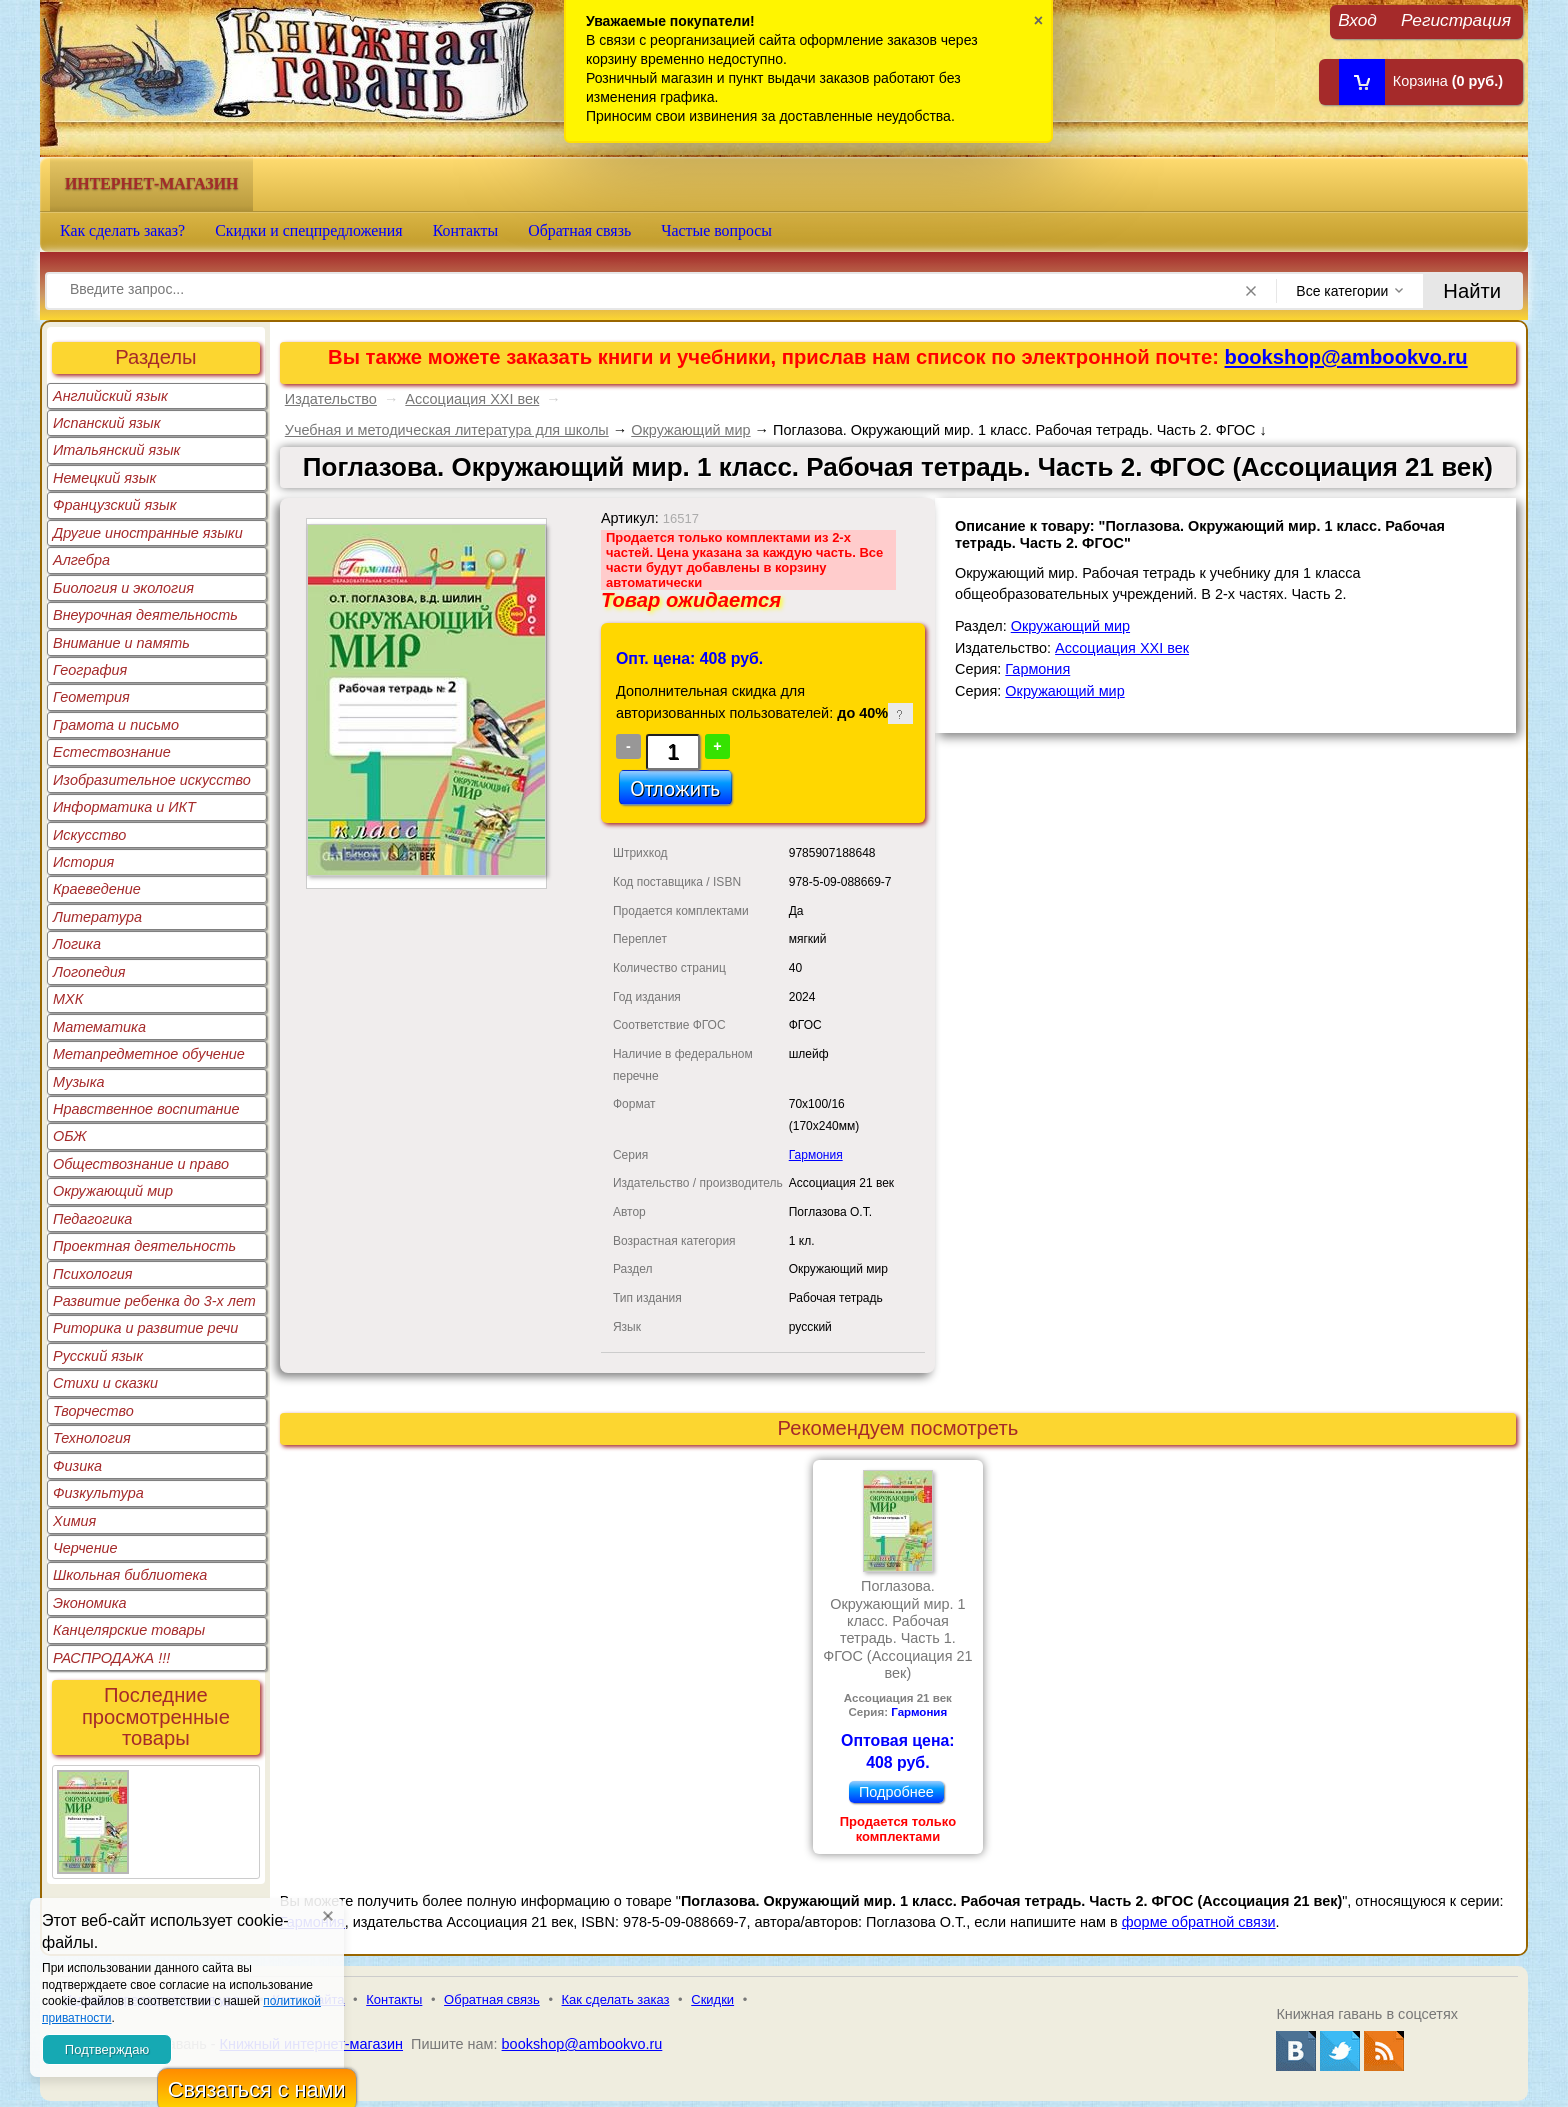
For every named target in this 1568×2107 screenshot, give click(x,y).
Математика (99, 1027)
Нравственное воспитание (146, 1109)
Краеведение (97, 889)
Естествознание (112, 752)
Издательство (331, 399)
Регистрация (1456, 19)
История (83, 862)
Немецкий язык (104, 478)
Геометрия (91, 697)
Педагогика (92, 1219)
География (90, 670)
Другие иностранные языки (148, 533)
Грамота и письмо (116, 725)
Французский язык (114, 505)
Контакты (466, 230)
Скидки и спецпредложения (309, 230)
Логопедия (89, 972)
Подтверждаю (107, 2049)
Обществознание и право (141, 1164)
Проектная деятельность (144, 1246)
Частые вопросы (716, 230)
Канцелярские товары (129, 1630)
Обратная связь (579, 230)
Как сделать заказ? (122, 230)
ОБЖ (70, 1136)
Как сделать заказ (616, 1999)
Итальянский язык (116, 450)
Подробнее (896, 1792)
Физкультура (98, 1493)
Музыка (79, 1082)
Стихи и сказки (105, 1383)
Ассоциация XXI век (472, 399)
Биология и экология (123, 588)
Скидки (712, 1999)
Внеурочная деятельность (145, 615)
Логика (77, 944)
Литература (97, 917)
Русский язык (98, 1356)
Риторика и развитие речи (145, 1328)
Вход (1357, 19)
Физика (77, 1466)
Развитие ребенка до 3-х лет (154, 1301)
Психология (93, 1274)
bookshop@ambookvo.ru (1346, 357)
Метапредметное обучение (149, 1054)
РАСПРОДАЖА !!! (111, 1658)
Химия (74, 1521)
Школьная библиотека (130, 1575)
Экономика (90, 1603)
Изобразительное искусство (152, 780)
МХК (68, 999)
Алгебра (81, 560)
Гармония (816, 1155)
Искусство (89, 835)
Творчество (93, 1411)
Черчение (85, 1548)
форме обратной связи (1199, 1922)
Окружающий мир (113, 1191)
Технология (92, 1438)
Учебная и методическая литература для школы (447, 430)
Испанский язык (107, 423)
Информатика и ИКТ (124, 807)
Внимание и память (121, 643)
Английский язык (110, 396)
